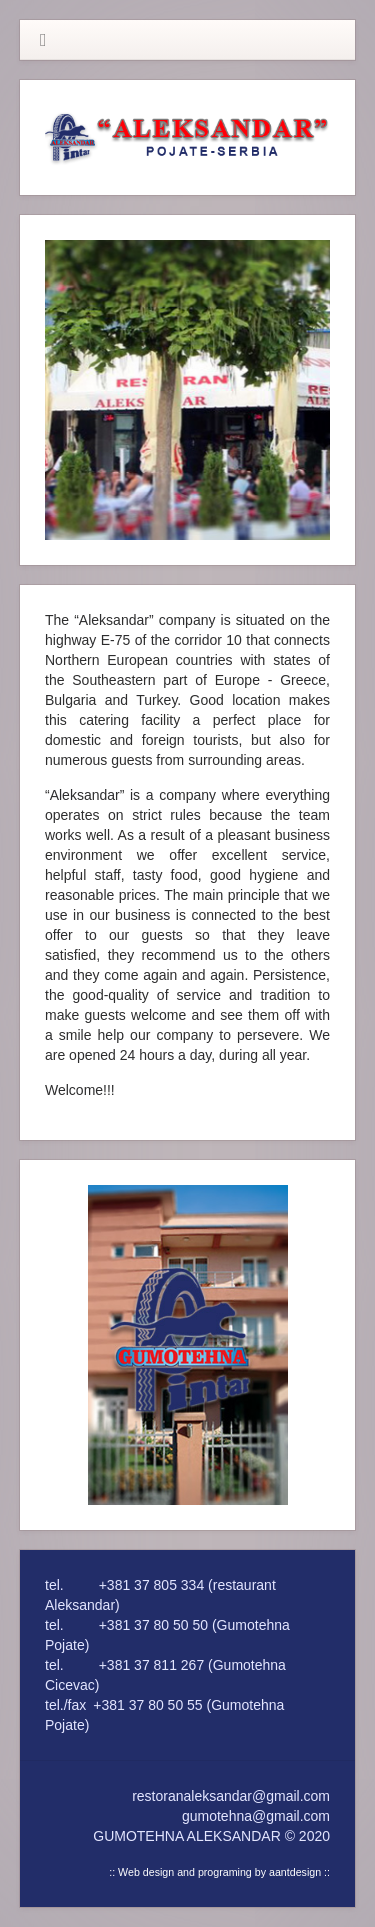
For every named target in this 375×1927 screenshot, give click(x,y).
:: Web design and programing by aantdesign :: (219, 1872)
